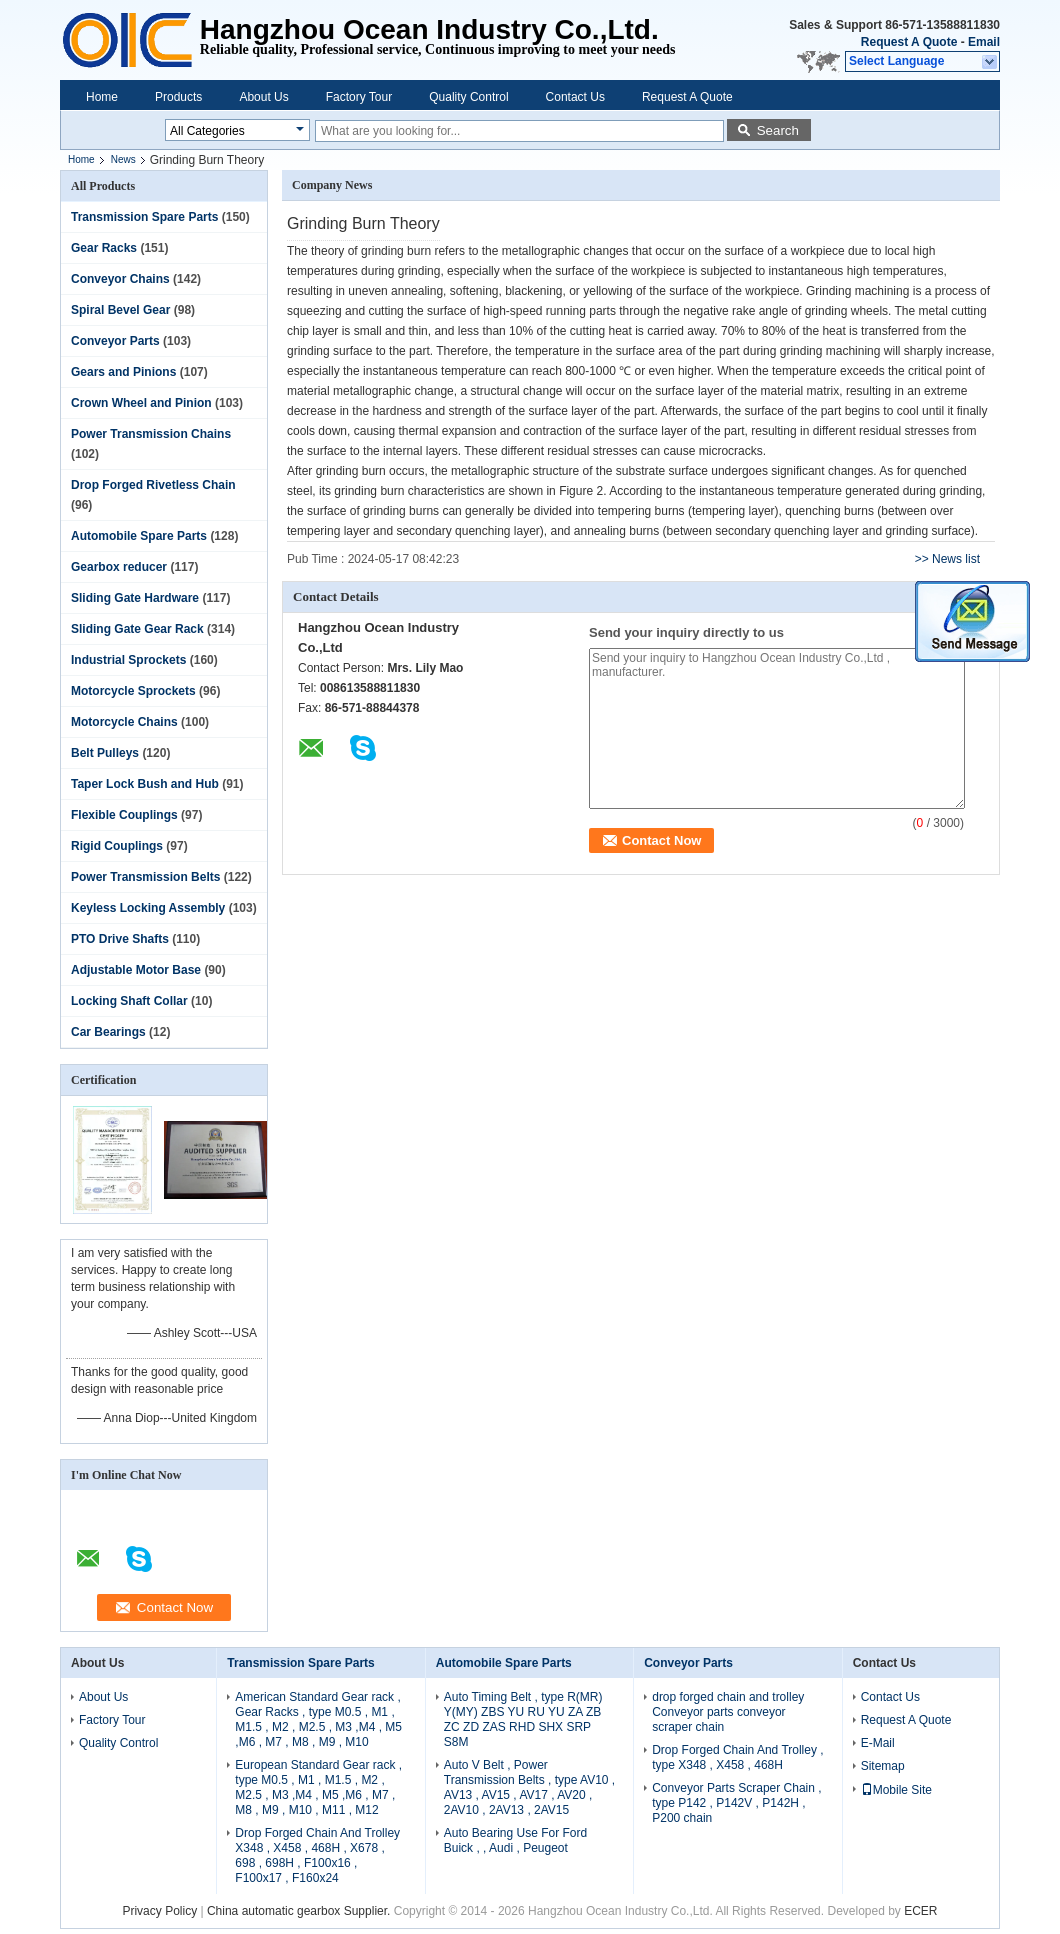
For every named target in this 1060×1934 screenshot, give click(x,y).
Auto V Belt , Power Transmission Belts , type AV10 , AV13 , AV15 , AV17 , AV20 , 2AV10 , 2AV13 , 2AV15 (529, 1787)
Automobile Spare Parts (139, 536)
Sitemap (883, 1766)
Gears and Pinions (123, 372)
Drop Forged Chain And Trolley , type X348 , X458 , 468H (737, 1757)
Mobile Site (896, 1790)
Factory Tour (359, 97)
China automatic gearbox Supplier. (300, 1911)
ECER (920, 1911)
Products (178, 97)
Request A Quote (909, 42)
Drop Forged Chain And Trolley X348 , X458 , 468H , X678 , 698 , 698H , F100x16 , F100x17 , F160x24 (317, 1855)
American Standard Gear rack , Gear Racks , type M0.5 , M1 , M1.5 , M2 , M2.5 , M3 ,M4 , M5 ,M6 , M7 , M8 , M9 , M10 (318, 1719)
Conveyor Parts (115, 341)
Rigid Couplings (117, 846)
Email (984, 42)
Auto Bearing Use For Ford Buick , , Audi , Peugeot (515, 1840)
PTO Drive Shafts (120, 939)
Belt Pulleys (105, 753)
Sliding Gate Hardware (135, 598)
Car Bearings (108, 1032)
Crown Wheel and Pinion (141, 403)
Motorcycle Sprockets (133, 691)
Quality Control (468, 97)
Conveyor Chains (120, 279)
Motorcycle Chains (124, 722)
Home (102, 97)
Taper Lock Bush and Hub (145, 784)
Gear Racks (104, 248)
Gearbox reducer (119, 567)
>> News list (947, 559)
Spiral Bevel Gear (120, 310)
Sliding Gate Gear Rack (137, 629)
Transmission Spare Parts (144, 217)
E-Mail (878, 1743)
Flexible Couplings (124, 815)
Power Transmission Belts (145, 877)
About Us (263, 97)
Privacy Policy (159, 1911)
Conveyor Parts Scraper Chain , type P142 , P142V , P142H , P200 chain (736, 1803)
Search (778, 130)
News (123, 159)
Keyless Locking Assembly (148, 908)
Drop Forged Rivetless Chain (153, 485)
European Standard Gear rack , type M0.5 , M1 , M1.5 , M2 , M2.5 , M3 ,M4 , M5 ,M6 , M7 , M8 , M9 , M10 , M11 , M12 (318, 1787)
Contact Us (575, 97)
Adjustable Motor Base (136, 970)
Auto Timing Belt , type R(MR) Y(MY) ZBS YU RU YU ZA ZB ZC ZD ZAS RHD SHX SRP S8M (523, 1719)
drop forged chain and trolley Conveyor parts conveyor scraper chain (728, 1712)
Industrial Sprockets (128, 660)
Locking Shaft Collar (129, 1001)
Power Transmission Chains (151, 434)
